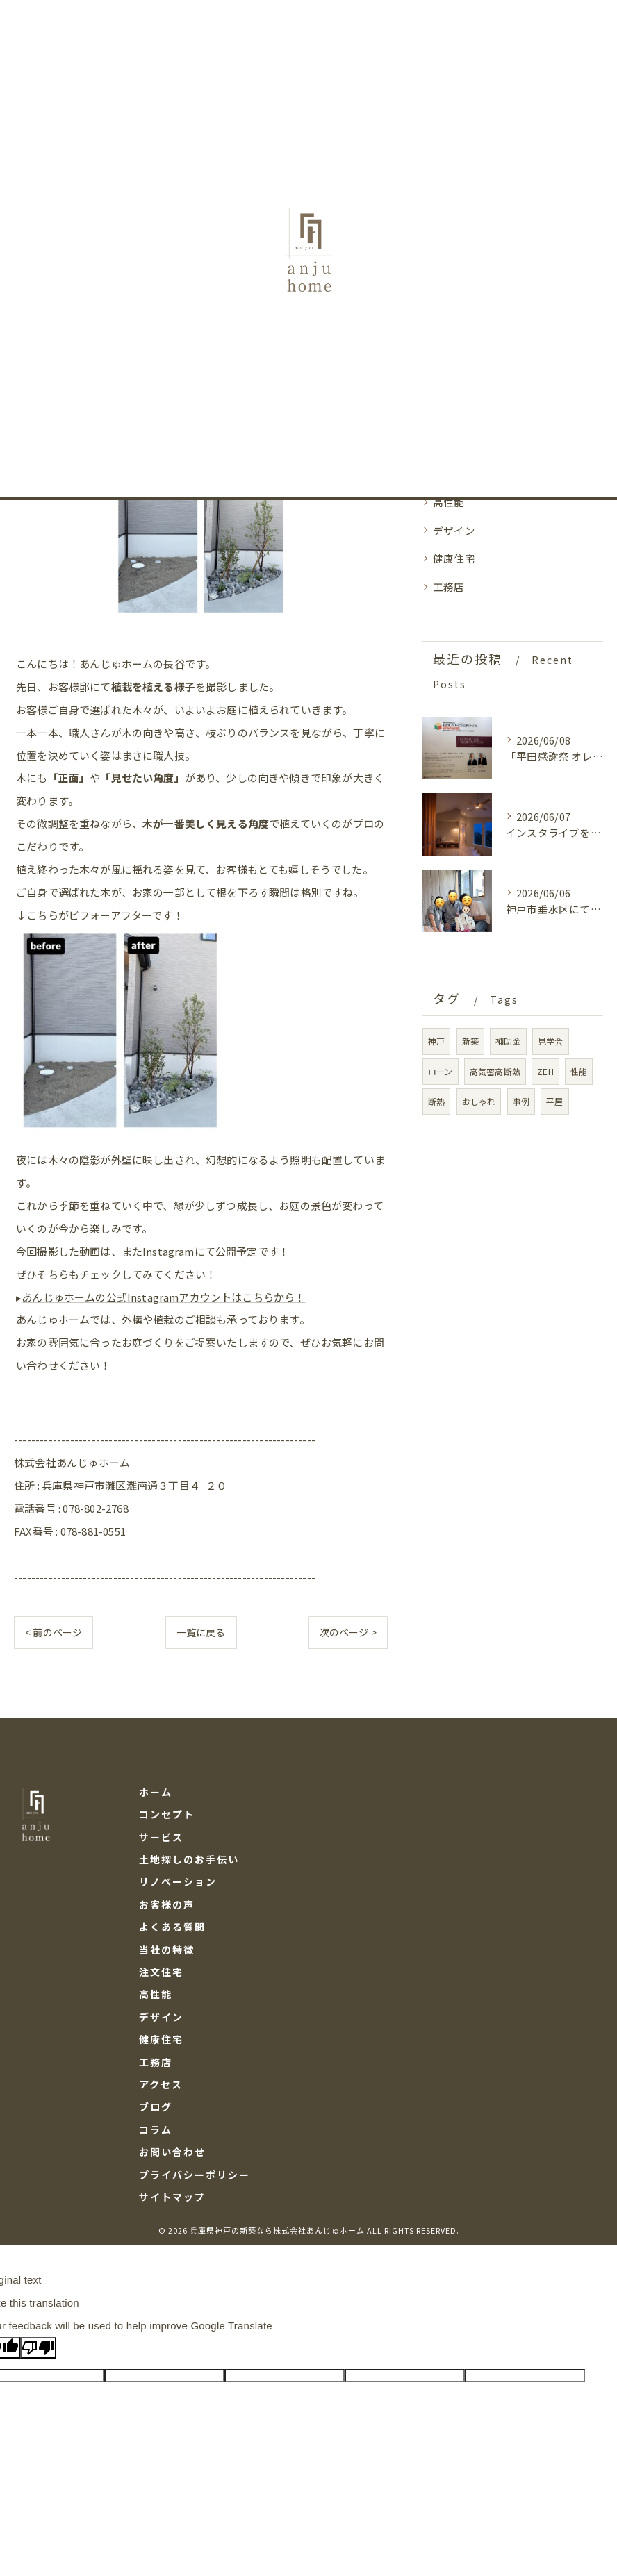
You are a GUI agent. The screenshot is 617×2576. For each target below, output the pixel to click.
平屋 (554, 1101)
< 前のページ (53, 1636)
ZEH (545, 1071)
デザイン (454, 530)
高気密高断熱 (495, 1071)
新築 (470, 1041)
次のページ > (348, 1636)
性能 (578, 1071)
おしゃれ (479, 1101)
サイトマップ (172, 2201)
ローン (440, 1071)
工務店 (449, 586)
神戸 (436, 1041)
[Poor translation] (38, 2352)
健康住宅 (454, 558)
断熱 (436, 1101)
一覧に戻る (201, 1636)
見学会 (550, 1041)
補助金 (508, 1041)
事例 (521, 1101)
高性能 (449, 502)
